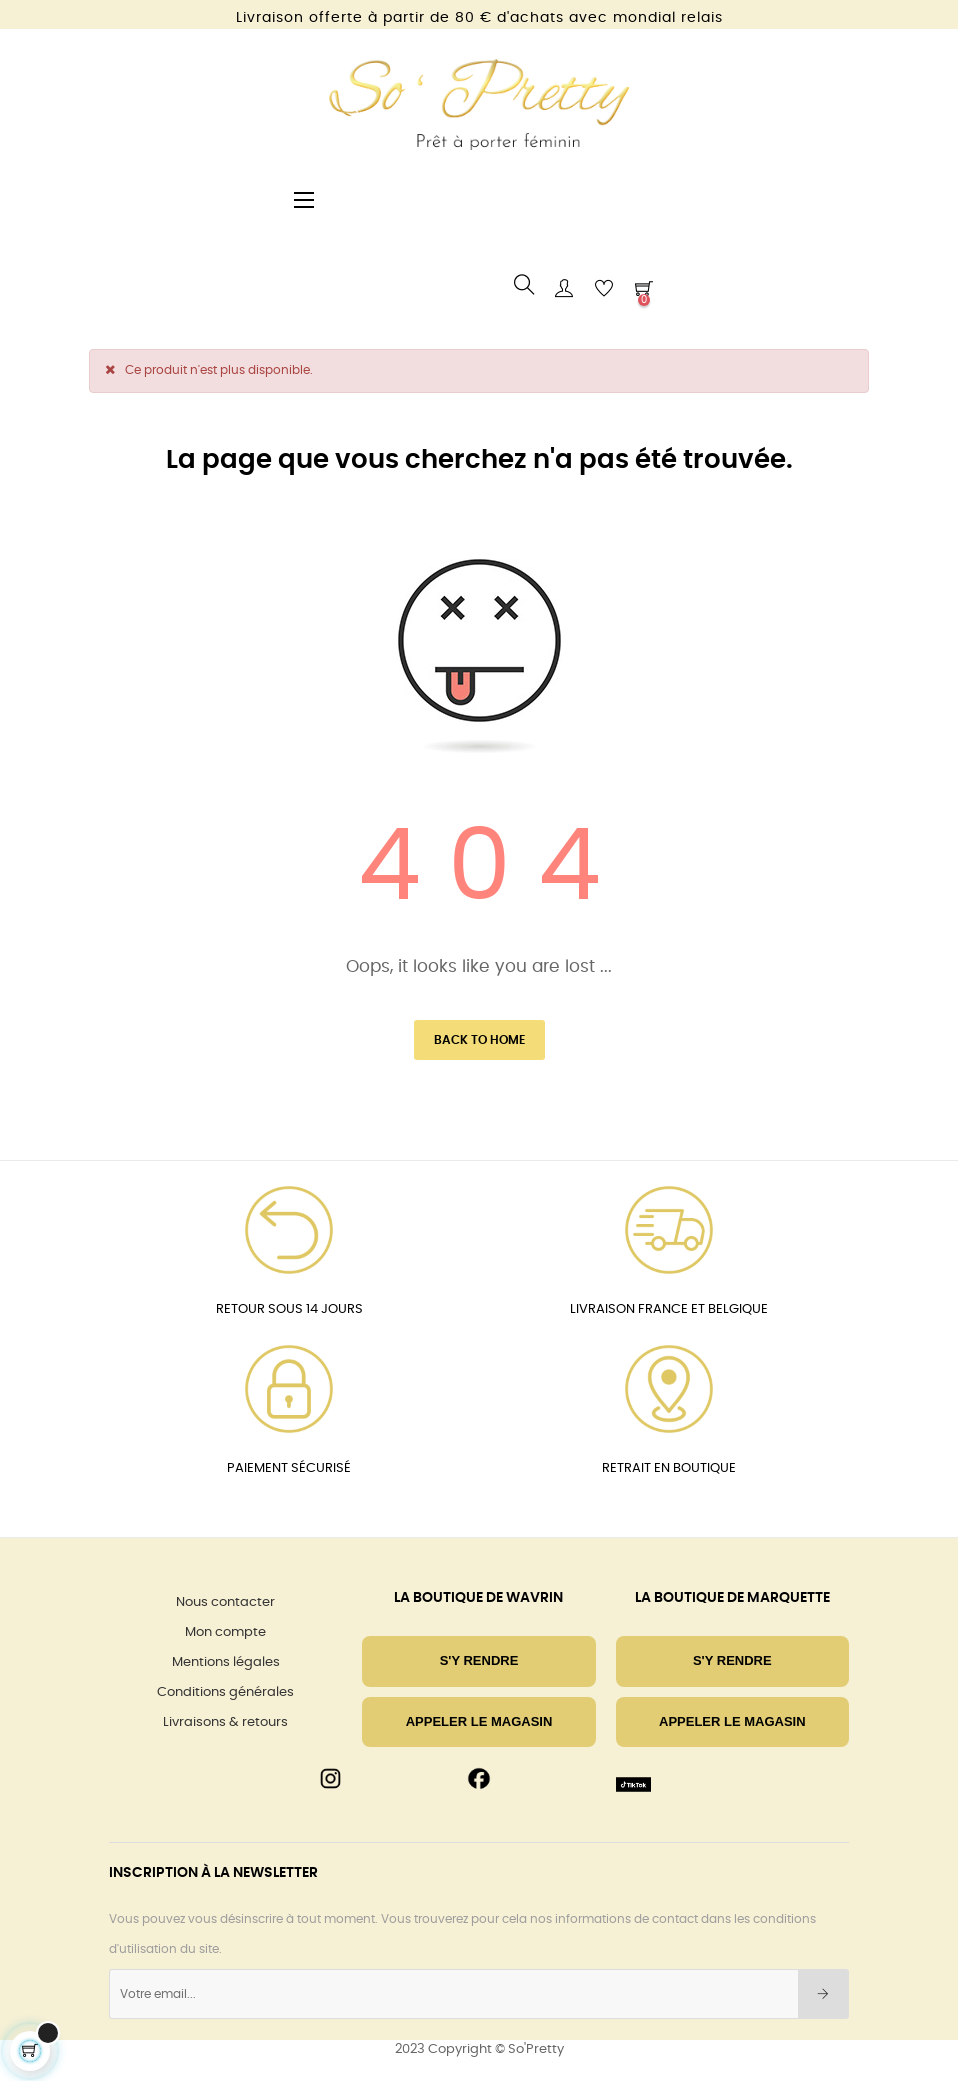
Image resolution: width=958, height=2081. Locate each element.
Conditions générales (225, 1692)
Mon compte (225, 1632)
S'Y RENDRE (479, 1660)
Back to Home (479, 1040)
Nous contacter (225, 1602)
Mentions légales (226, 1662)
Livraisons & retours (225, 1722)
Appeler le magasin (479, 1721)
